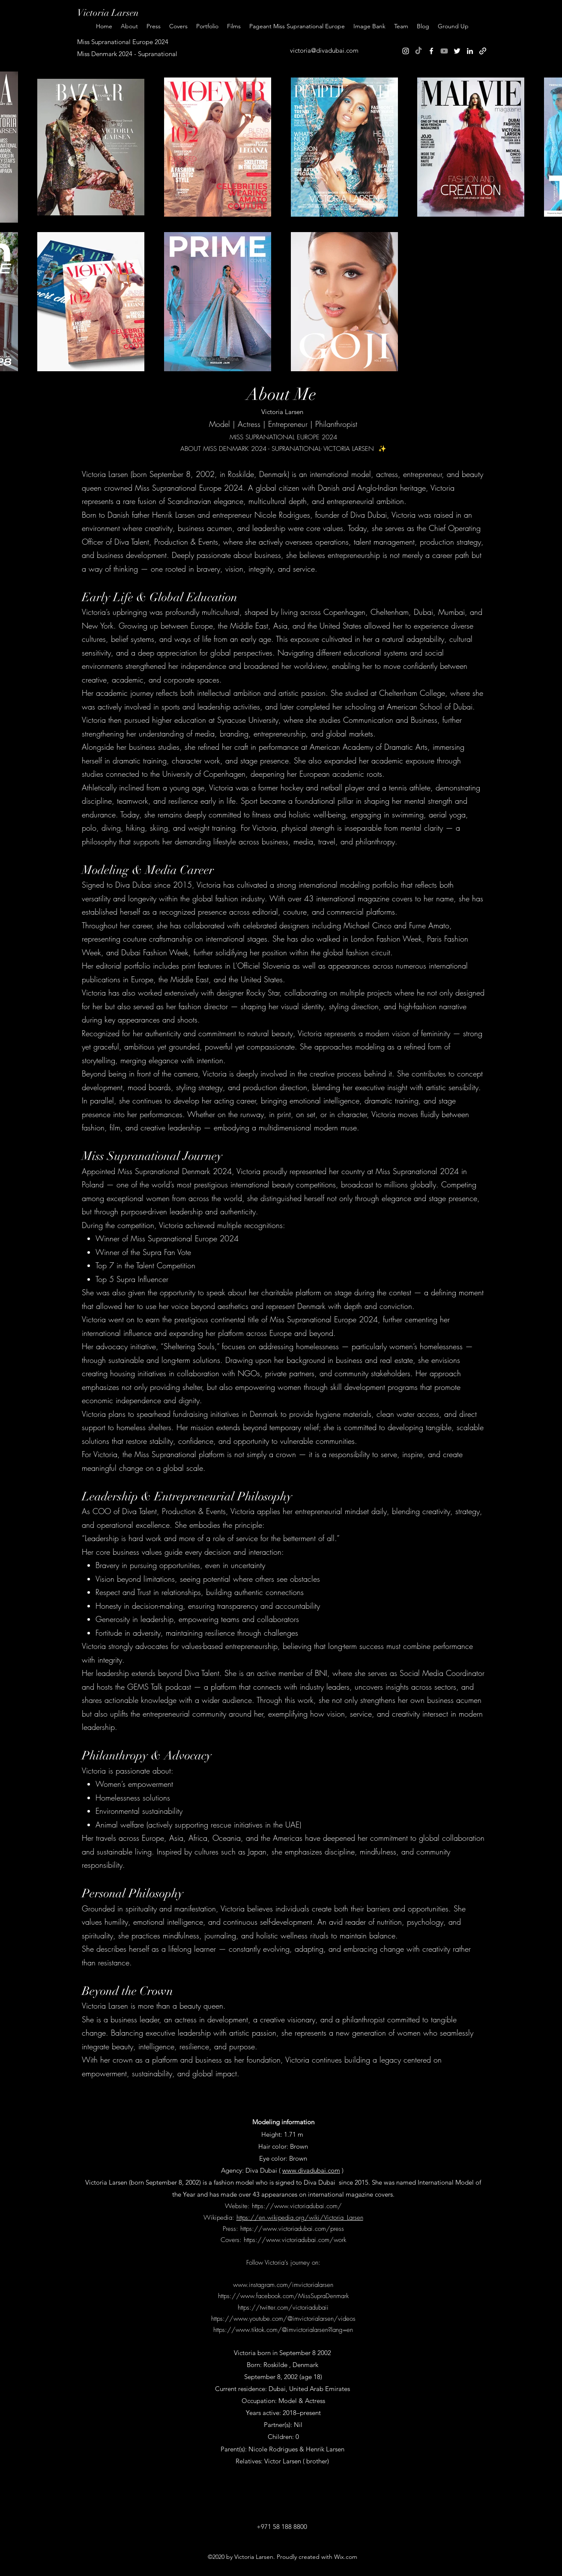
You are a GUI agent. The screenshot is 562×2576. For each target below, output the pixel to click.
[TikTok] (418, 51)
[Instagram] (405, 51)
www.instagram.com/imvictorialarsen (283, 2285)
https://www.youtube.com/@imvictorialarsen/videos (283, 2318)
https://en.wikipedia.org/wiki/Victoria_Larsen (299, 2217)
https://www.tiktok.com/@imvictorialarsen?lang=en (283, 2330)
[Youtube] (444, 51)
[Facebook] (431, 51)
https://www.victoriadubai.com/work (295, 2240)
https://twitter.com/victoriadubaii (283, 2307)
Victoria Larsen (108, 12)
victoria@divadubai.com (324, 50)
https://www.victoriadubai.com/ (297, 2206)
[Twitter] (457, 51)
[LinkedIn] (470, 51)
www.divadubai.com (311, 2170)
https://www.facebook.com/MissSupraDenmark (283, 2296)
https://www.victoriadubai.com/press (292, 2228)
